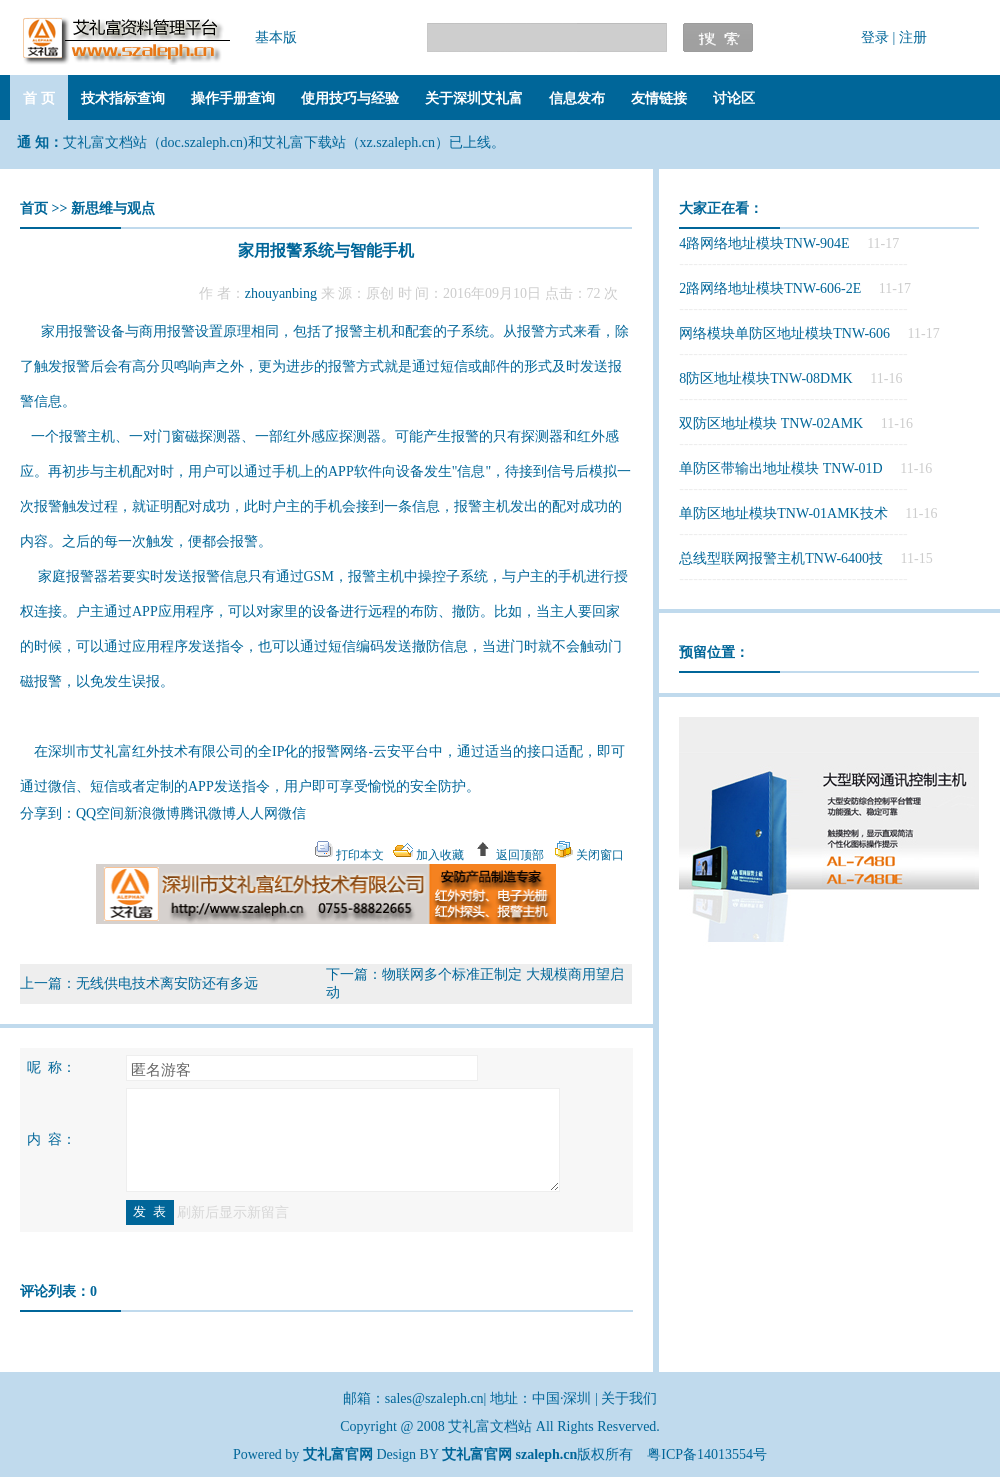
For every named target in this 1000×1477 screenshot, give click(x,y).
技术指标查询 (123, 98)
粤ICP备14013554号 (707, 1454)
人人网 (257, 813)
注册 (913, 37)
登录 (875, 37)
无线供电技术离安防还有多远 (167, 983)
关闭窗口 (598, 855)
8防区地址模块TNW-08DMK (765, 378)
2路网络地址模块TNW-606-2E (770, 288)
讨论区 (734, 98)
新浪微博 (152, 813)
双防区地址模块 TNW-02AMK (771, 423)
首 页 (39, 98)
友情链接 (659, 98)
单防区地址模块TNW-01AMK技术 (783, 513)
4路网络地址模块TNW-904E (764, 243)
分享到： (48, 813)
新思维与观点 (113, 208)
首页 (34, 208)
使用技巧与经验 (350, 98)
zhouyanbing (281, 293)
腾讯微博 (208, 813)
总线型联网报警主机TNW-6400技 (781, 558)
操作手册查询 (233, 98)
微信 (292, 813)
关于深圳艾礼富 (474, 98)
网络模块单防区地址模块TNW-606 (784, 333)
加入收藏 (438, 855)
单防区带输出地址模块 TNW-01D (780, 468)
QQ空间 (100, 813)
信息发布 (577, 98)
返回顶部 (518, 855)
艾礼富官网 (477, 1454)
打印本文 (358, 855)
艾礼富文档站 (492, 1426)
